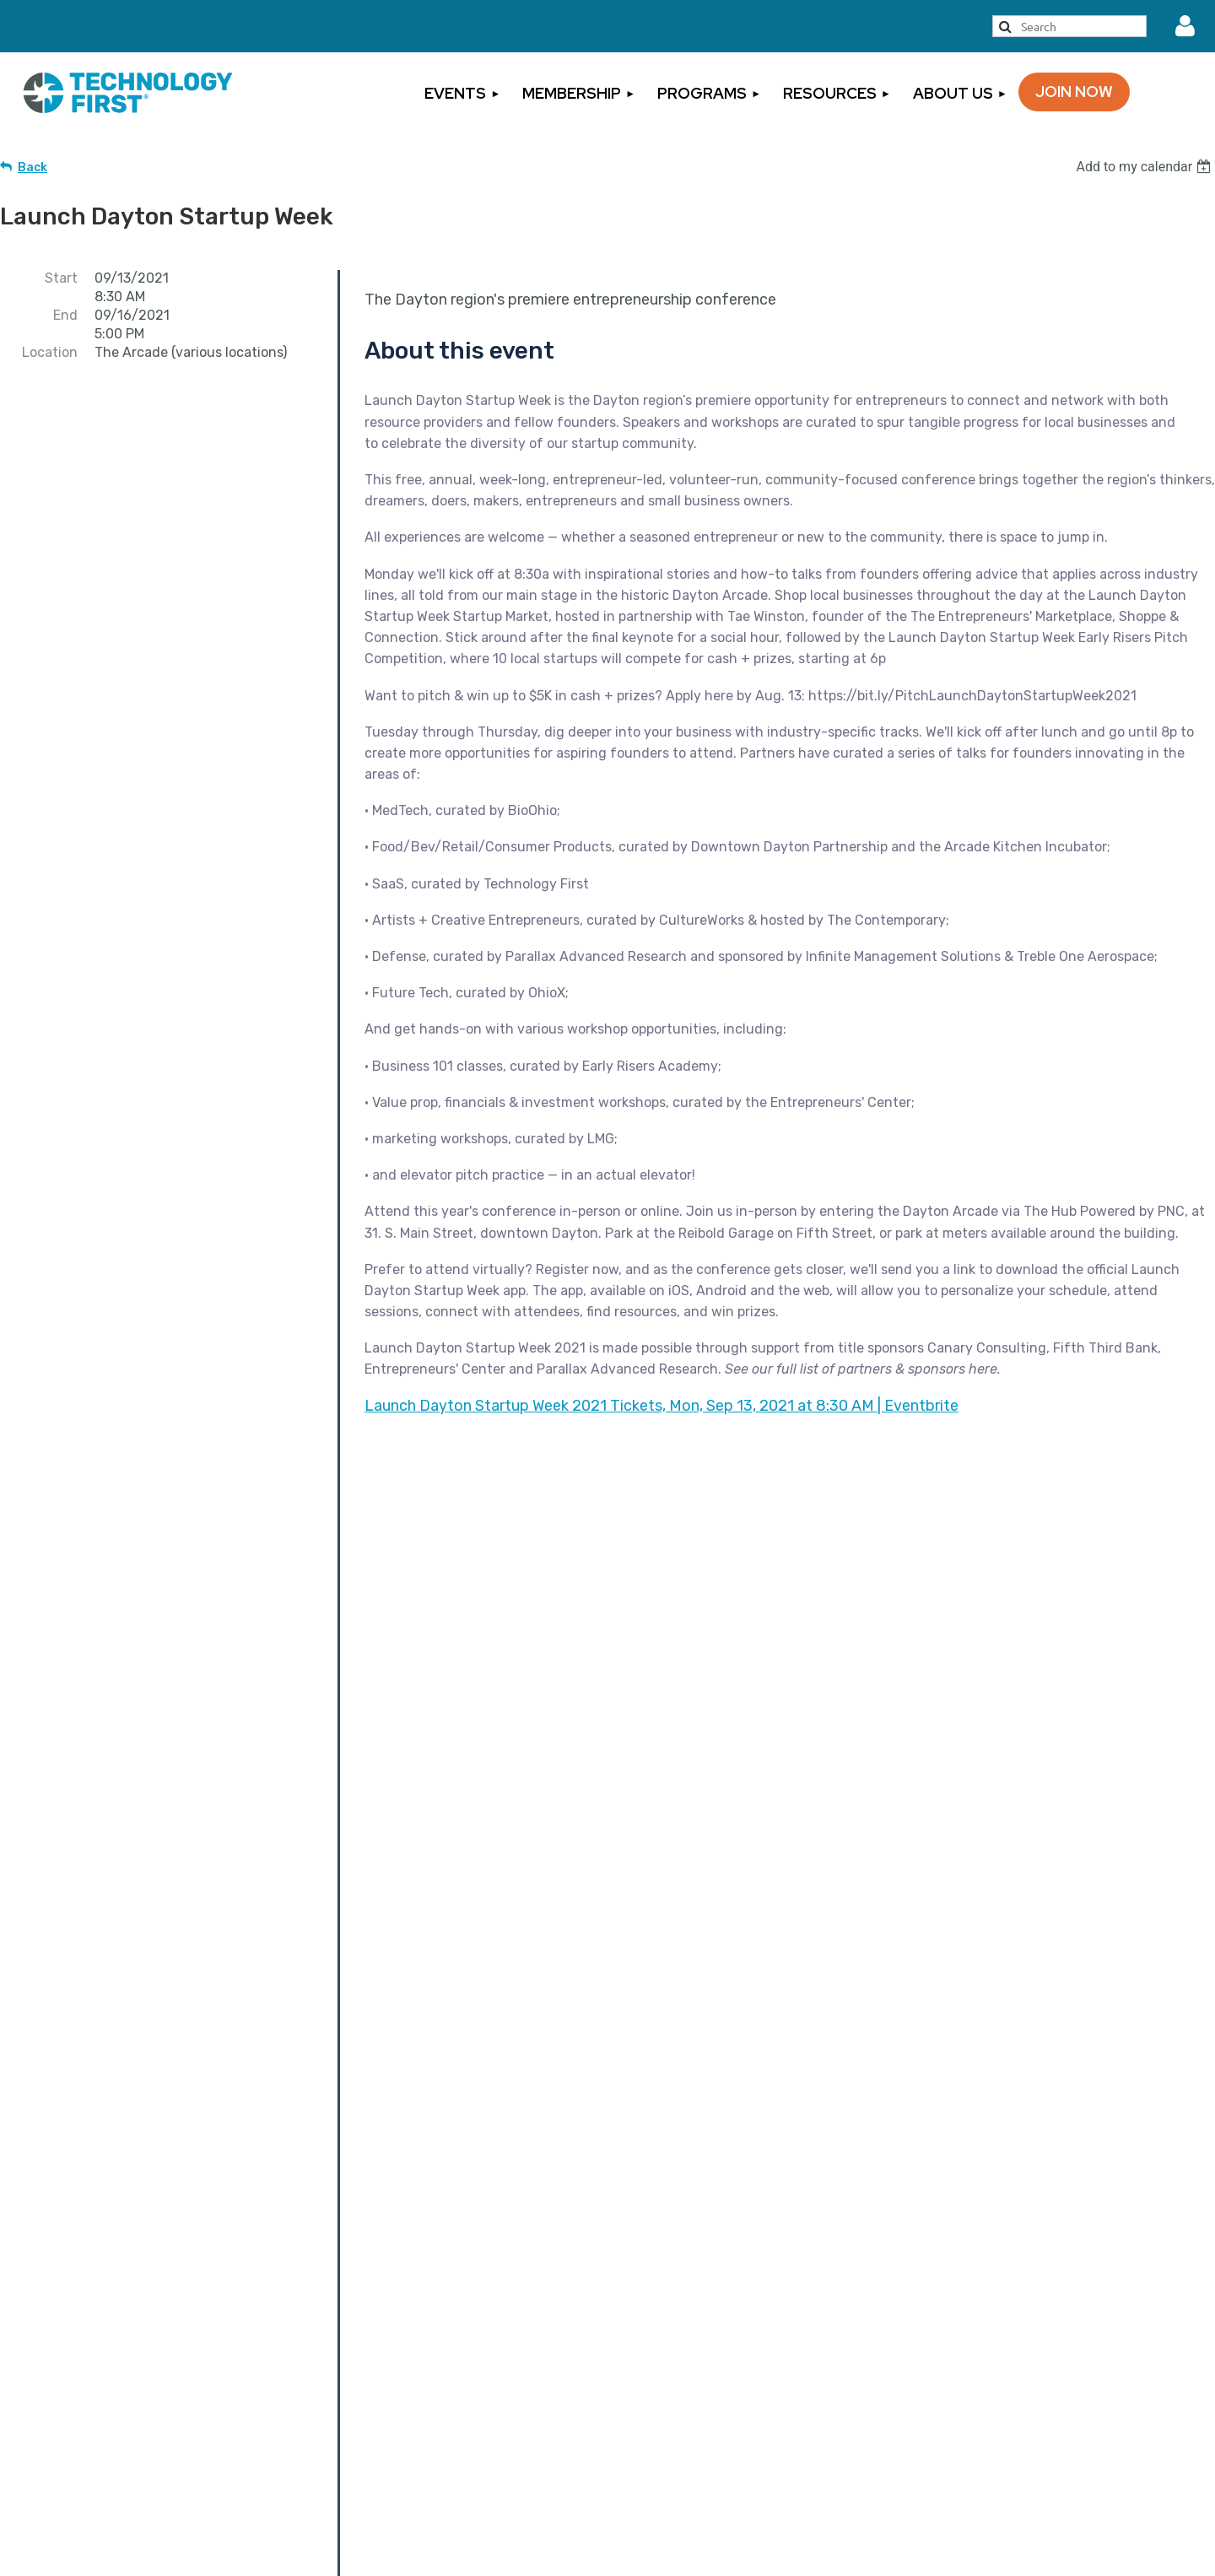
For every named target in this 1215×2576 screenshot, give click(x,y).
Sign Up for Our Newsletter (726, 2438)
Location (50, 352)
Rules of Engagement (1015, 2473)
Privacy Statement (1005, 2420)
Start (61, 278)
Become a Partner (608, 1657)
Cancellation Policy (1005, 2368)
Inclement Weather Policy (1027, 2447)
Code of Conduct (1000, 2499)
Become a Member (427, 2366)
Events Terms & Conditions (1033, 2394)
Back (32, 167)
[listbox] (1145, 166)
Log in (1185, 26)
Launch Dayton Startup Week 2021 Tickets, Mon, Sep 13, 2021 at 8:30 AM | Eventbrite (661, 1405)
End (65, 315)
